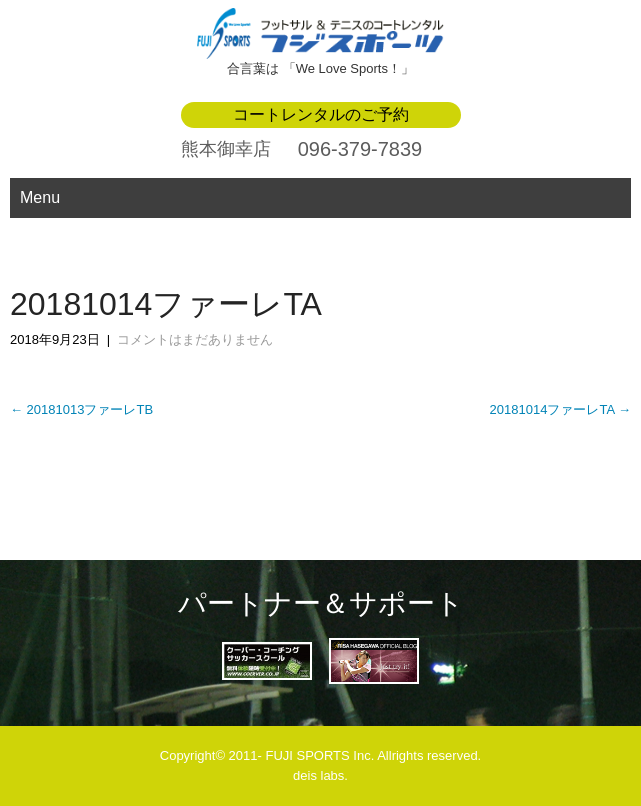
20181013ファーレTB (81, 409)
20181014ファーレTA (560, 409)
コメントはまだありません (195, 339)
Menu (40, 197)
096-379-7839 (360, 149)
